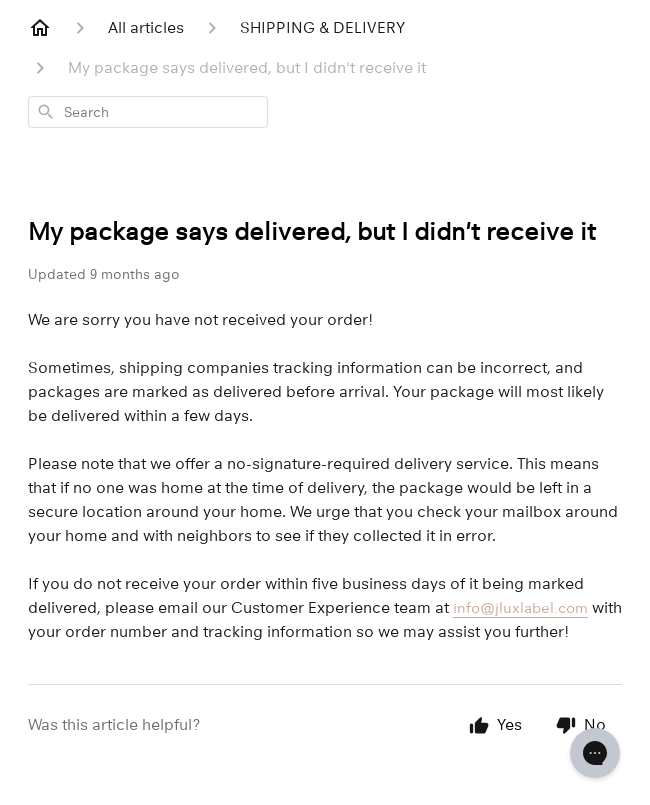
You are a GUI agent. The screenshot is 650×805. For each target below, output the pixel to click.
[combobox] (148, 112)
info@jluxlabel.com (520, 607)
